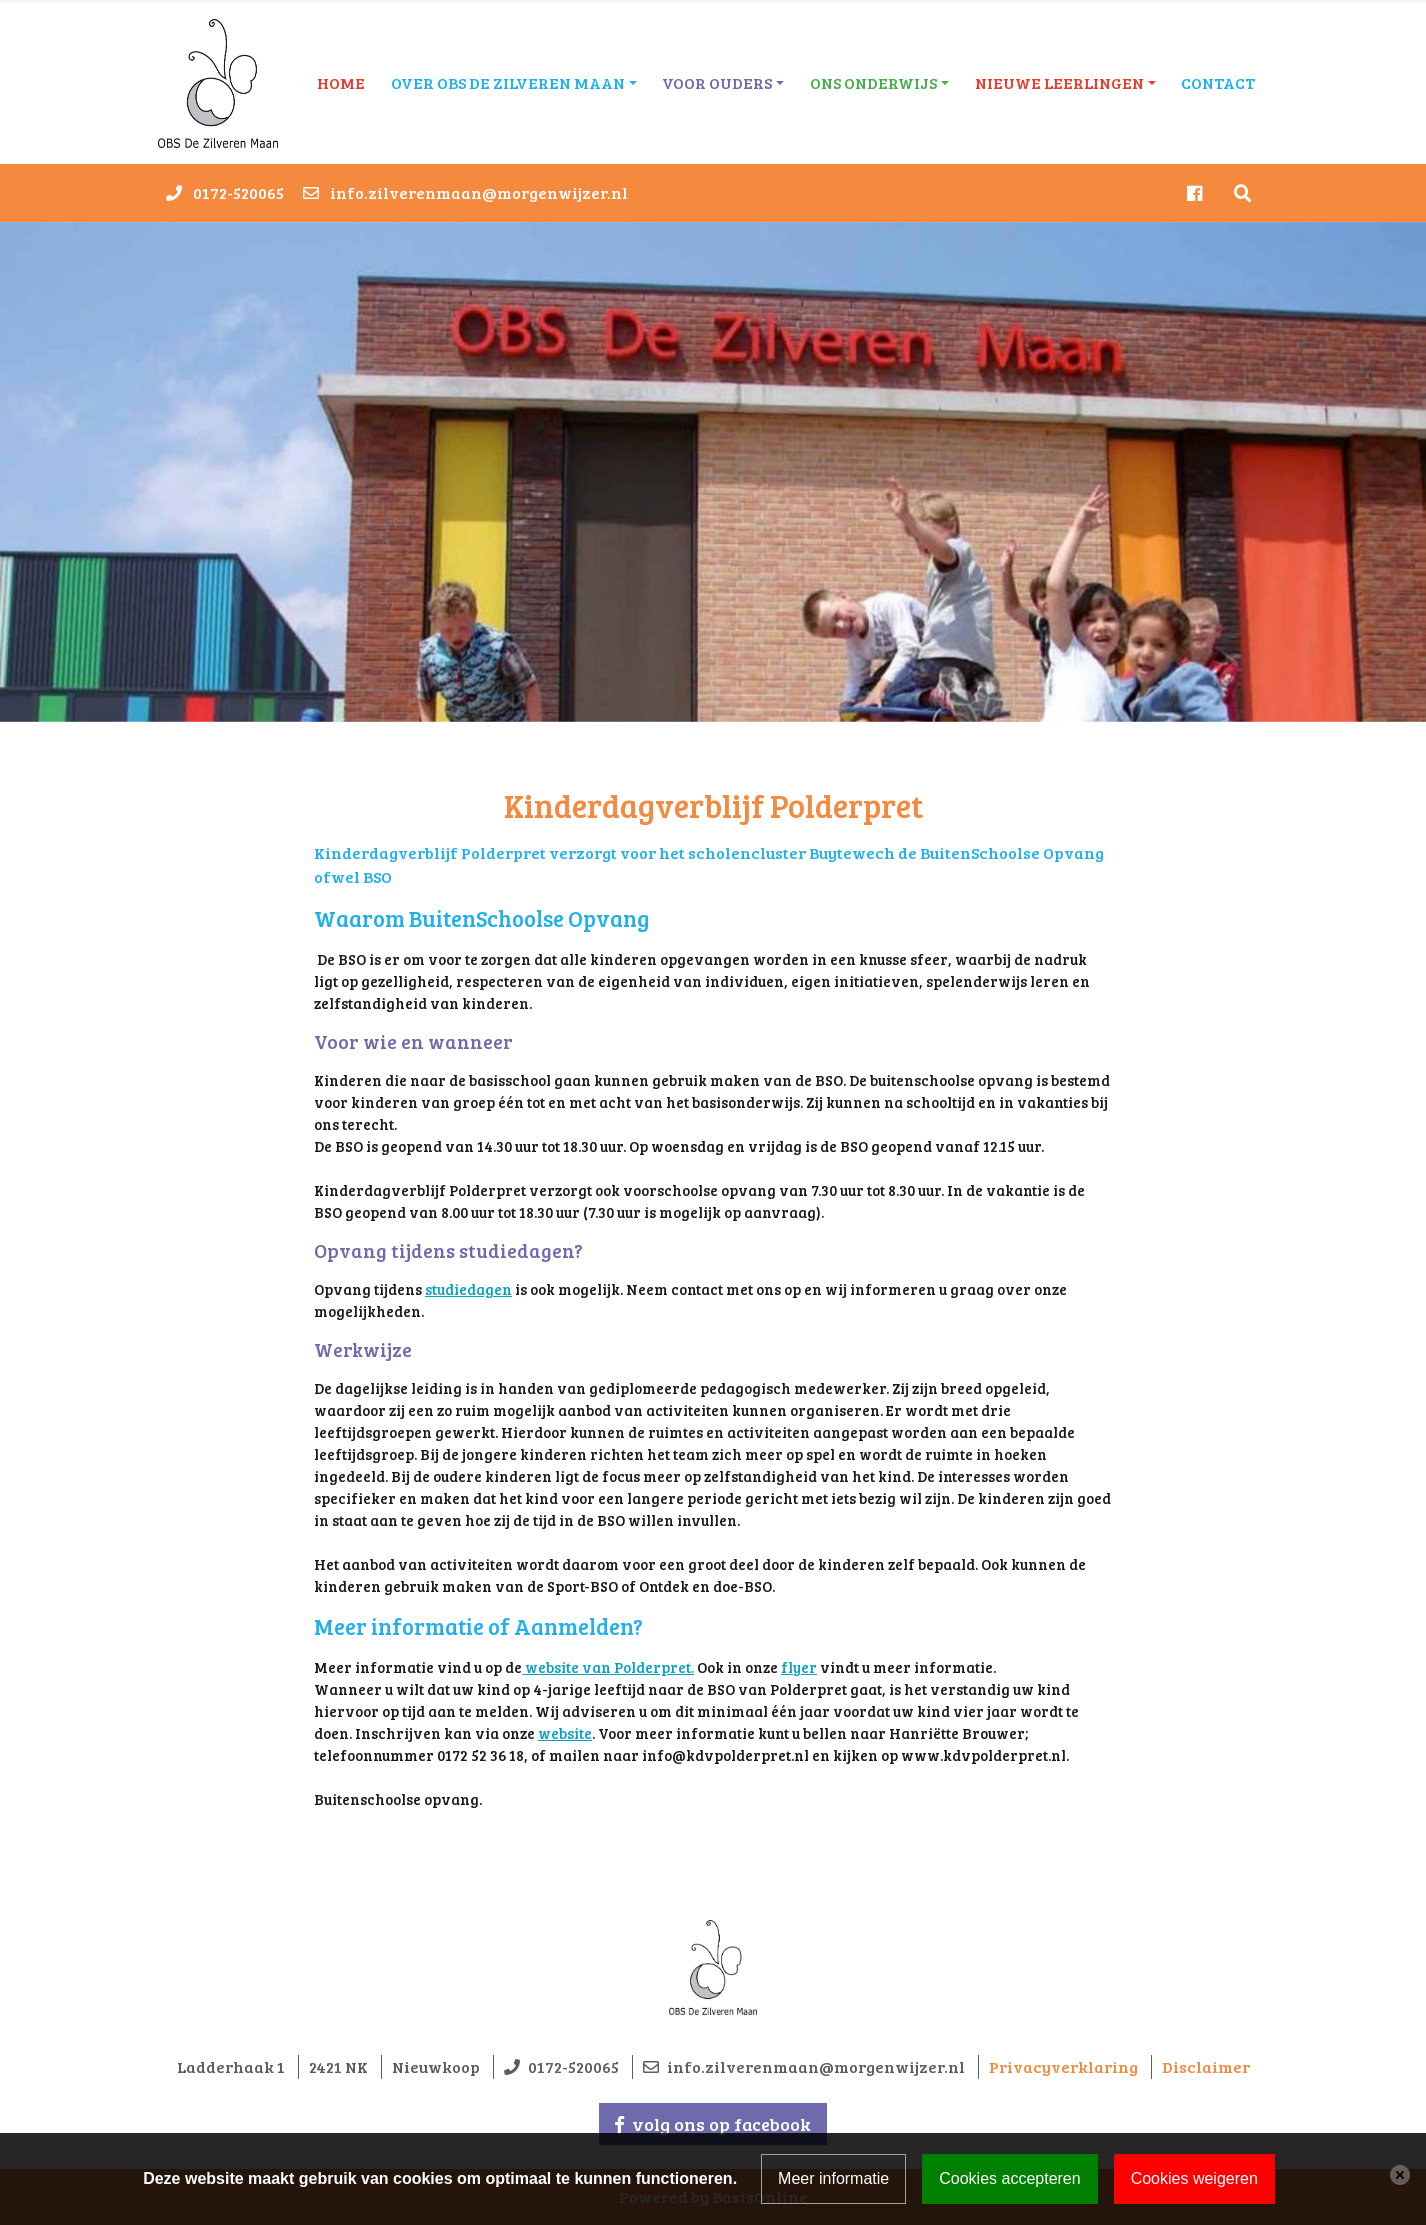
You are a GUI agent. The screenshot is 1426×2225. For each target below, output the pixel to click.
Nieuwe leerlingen (1059, 82)
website (565, 1733)
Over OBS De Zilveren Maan (508, 82)
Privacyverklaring (1063, 2066)
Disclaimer (1206, 2066)
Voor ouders (717, 82)
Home (341, 82)
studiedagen (468, 1289)
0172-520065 (238, 192)
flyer (799, 1667)
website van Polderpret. (608, 1667)
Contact (1218, 82)
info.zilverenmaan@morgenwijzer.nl (479, 192)
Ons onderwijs (873, 82)
